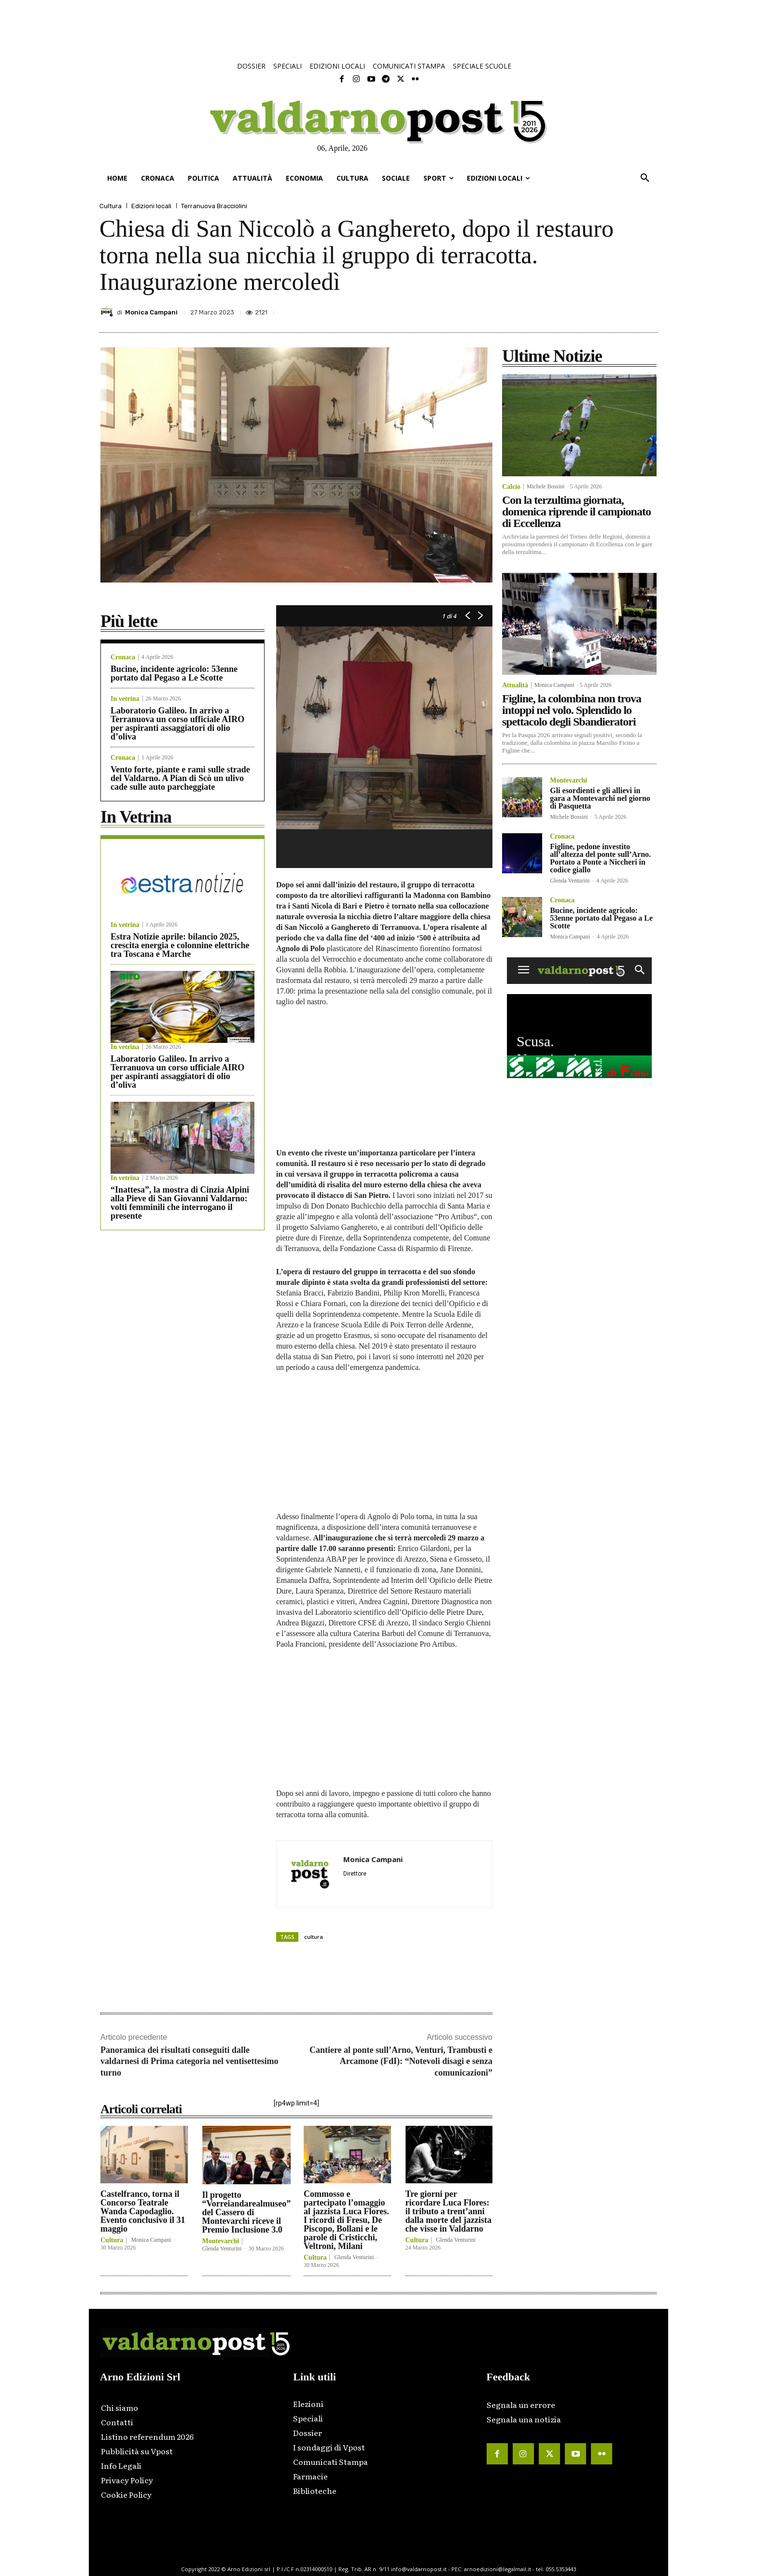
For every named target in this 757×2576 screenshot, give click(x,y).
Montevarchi (220, 2241)
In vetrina (125, 699)
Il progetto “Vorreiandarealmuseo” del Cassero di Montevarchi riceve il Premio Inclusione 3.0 (246, 2212)
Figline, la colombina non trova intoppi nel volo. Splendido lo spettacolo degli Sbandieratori (571, 710)
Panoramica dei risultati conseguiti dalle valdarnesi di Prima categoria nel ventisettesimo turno (189, 2061)
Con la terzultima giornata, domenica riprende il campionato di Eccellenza (576, 511)
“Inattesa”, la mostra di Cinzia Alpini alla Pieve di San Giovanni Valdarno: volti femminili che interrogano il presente (180, 1203)
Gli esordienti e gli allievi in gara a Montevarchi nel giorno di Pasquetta (600, 798)
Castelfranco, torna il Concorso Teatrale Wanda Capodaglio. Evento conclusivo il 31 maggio (142, 2211)
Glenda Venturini (222, 2248)
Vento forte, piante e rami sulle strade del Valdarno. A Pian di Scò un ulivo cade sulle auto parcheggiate (180, 778)
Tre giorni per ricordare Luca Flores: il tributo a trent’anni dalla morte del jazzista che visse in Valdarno (448, 2211)
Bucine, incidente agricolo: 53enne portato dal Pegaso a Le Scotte (174, 673)
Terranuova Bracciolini (214, 206)
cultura (313, 1936)
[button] (645, 178)
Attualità (515, 685)
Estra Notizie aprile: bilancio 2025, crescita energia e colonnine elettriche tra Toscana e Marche (180, 945)
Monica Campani (151, 312)
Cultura (110, 206)
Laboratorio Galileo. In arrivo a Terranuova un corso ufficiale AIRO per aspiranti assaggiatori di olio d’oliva (177, 723)
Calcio (511, 487)
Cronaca (123, 657)
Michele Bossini (545, 486)
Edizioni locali (151, 206)
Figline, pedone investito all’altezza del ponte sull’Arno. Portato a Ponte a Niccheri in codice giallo (600, 858)
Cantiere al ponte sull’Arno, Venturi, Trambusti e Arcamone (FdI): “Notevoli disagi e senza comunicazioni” (400, 2061)
